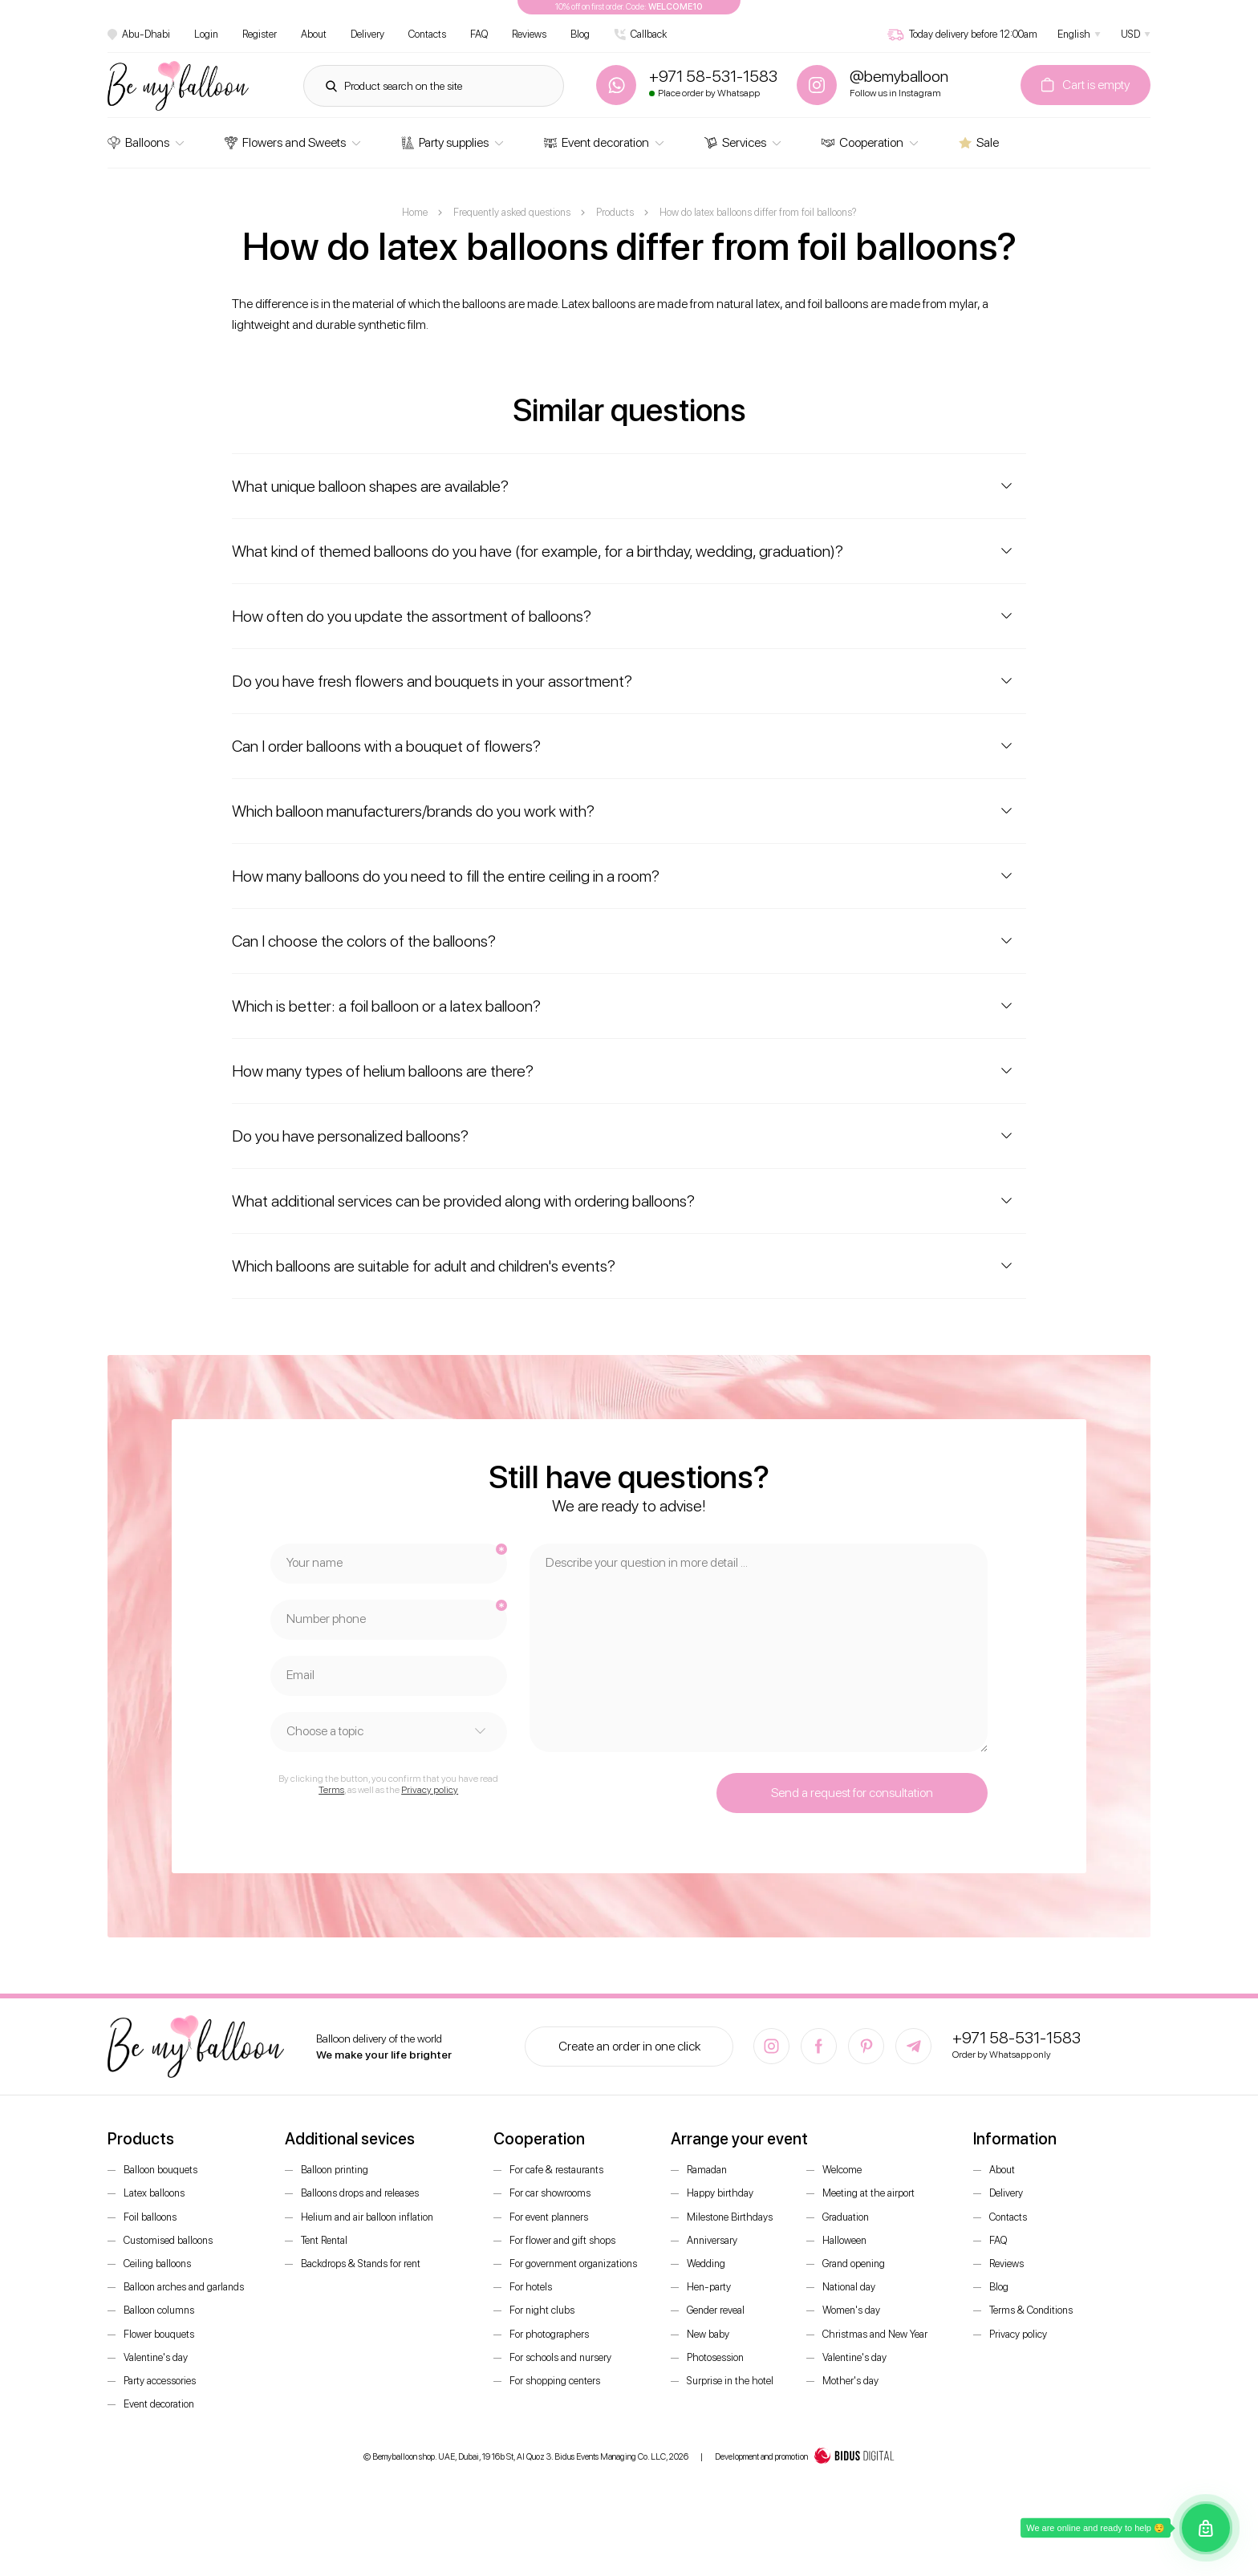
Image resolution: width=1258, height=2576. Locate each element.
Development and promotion (805, 2457)
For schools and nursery (560, 2357)
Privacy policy (429, 1789)
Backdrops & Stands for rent (360, 2264)
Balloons (138, 142)
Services (735, 142)
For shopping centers (554, 2381)
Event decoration (596, 142)
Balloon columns (159, 2310)
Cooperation (862, 142)
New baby (708, 2334)
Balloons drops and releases (360, 2193)
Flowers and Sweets (285, 142)
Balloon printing (334, 2170)
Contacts (427, 34)
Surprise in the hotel (730, 2381)
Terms (331, 1789)
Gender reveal (716, 2310)
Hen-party (709, 2287)
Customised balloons (168, 2240)
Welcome (842, 2170)
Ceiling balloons (157, 2264)
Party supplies (445, 142)
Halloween (844, 2240)
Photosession (715, 2357)
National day (848, 2287)
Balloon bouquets (160, 2170)
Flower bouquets (159, 2334)
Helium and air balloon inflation (367, 2217)
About (314, 34)
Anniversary (712, 2240)
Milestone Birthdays (730, 2217)
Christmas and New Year (874, 2334)
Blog (580, 34)
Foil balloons (150, 2217)
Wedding (706, 2264)
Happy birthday (720, 2193)
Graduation (845, 2217)
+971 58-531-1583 (1016, 2037)
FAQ (479, 34)
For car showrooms (549, 2193)
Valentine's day (156, 2357)
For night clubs (541, 2310)
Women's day (851, 2310)
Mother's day (850, 2381)
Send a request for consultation (852, 1792)
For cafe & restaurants (556, 2170)
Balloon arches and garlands (184, 2287)
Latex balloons (154, 2193)
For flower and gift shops (562, 2240)
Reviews (529, 34)
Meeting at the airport (868, 2193)
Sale (979, 142)
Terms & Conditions (1031, 2310)
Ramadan (707, 2170)
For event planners (548, 2217)
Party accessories (160, 2381)
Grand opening (853, 2264)
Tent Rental (324, 2240)
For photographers (549, 2334)
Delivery (367, 34)
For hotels (530, 2287)
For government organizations (573, 2264)
